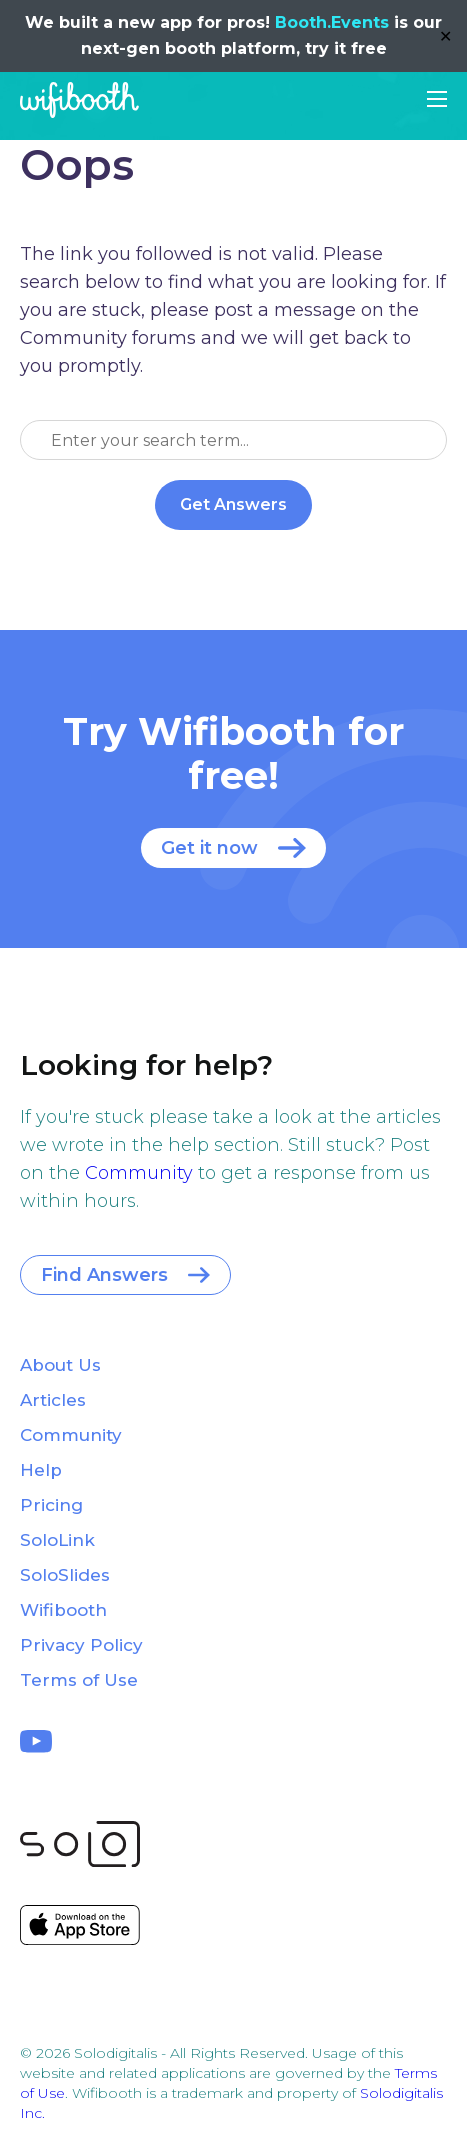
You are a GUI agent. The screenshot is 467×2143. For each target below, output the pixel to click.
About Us (60, 1365)
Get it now (209, 848)
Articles (53, 1400)
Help (41, 1470)
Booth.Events (332, 22)
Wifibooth (79, 100)
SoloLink (57, 1540)
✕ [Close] (445, 36)
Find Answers (104, 1275)
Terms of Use (79, 1680)
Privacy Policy (81, 1645)
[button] (437, 99)
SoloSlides (65, 1575)
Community (139, 1173)
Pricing (51, 1505)
